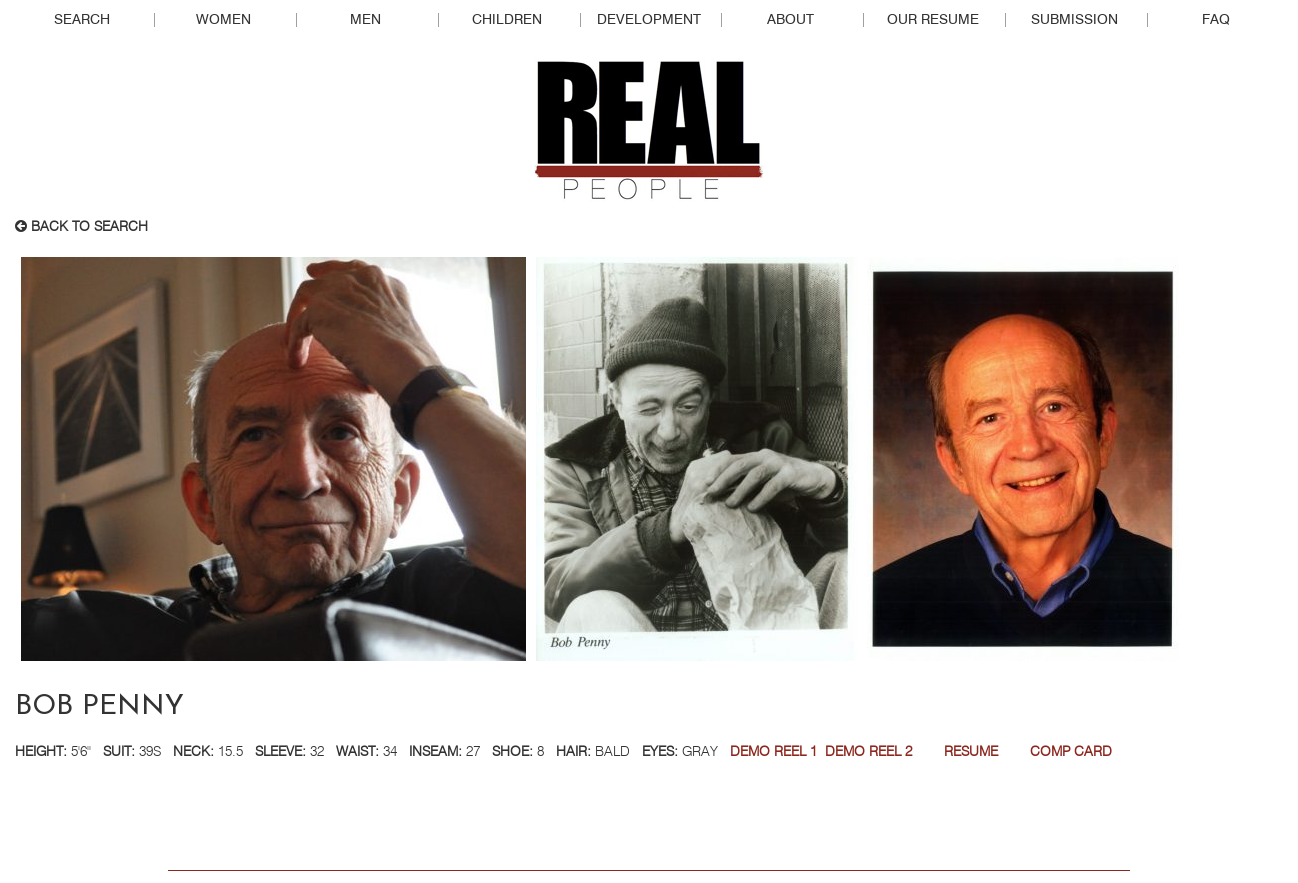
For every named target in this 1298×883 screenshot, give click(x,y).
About (790, 20)
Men (365, 20)
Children (507, 20)
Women (223, 20)
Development (649, 20)
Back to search (81, 227)
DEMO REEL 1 (773, 752)
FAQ (1216, 20)
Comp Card (1071, 752)
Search (82, 20)
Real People (649, 131)
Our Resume (933, 20)
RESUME (971, 752)
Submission (1074, 20)
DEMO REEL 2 (868, 752)
